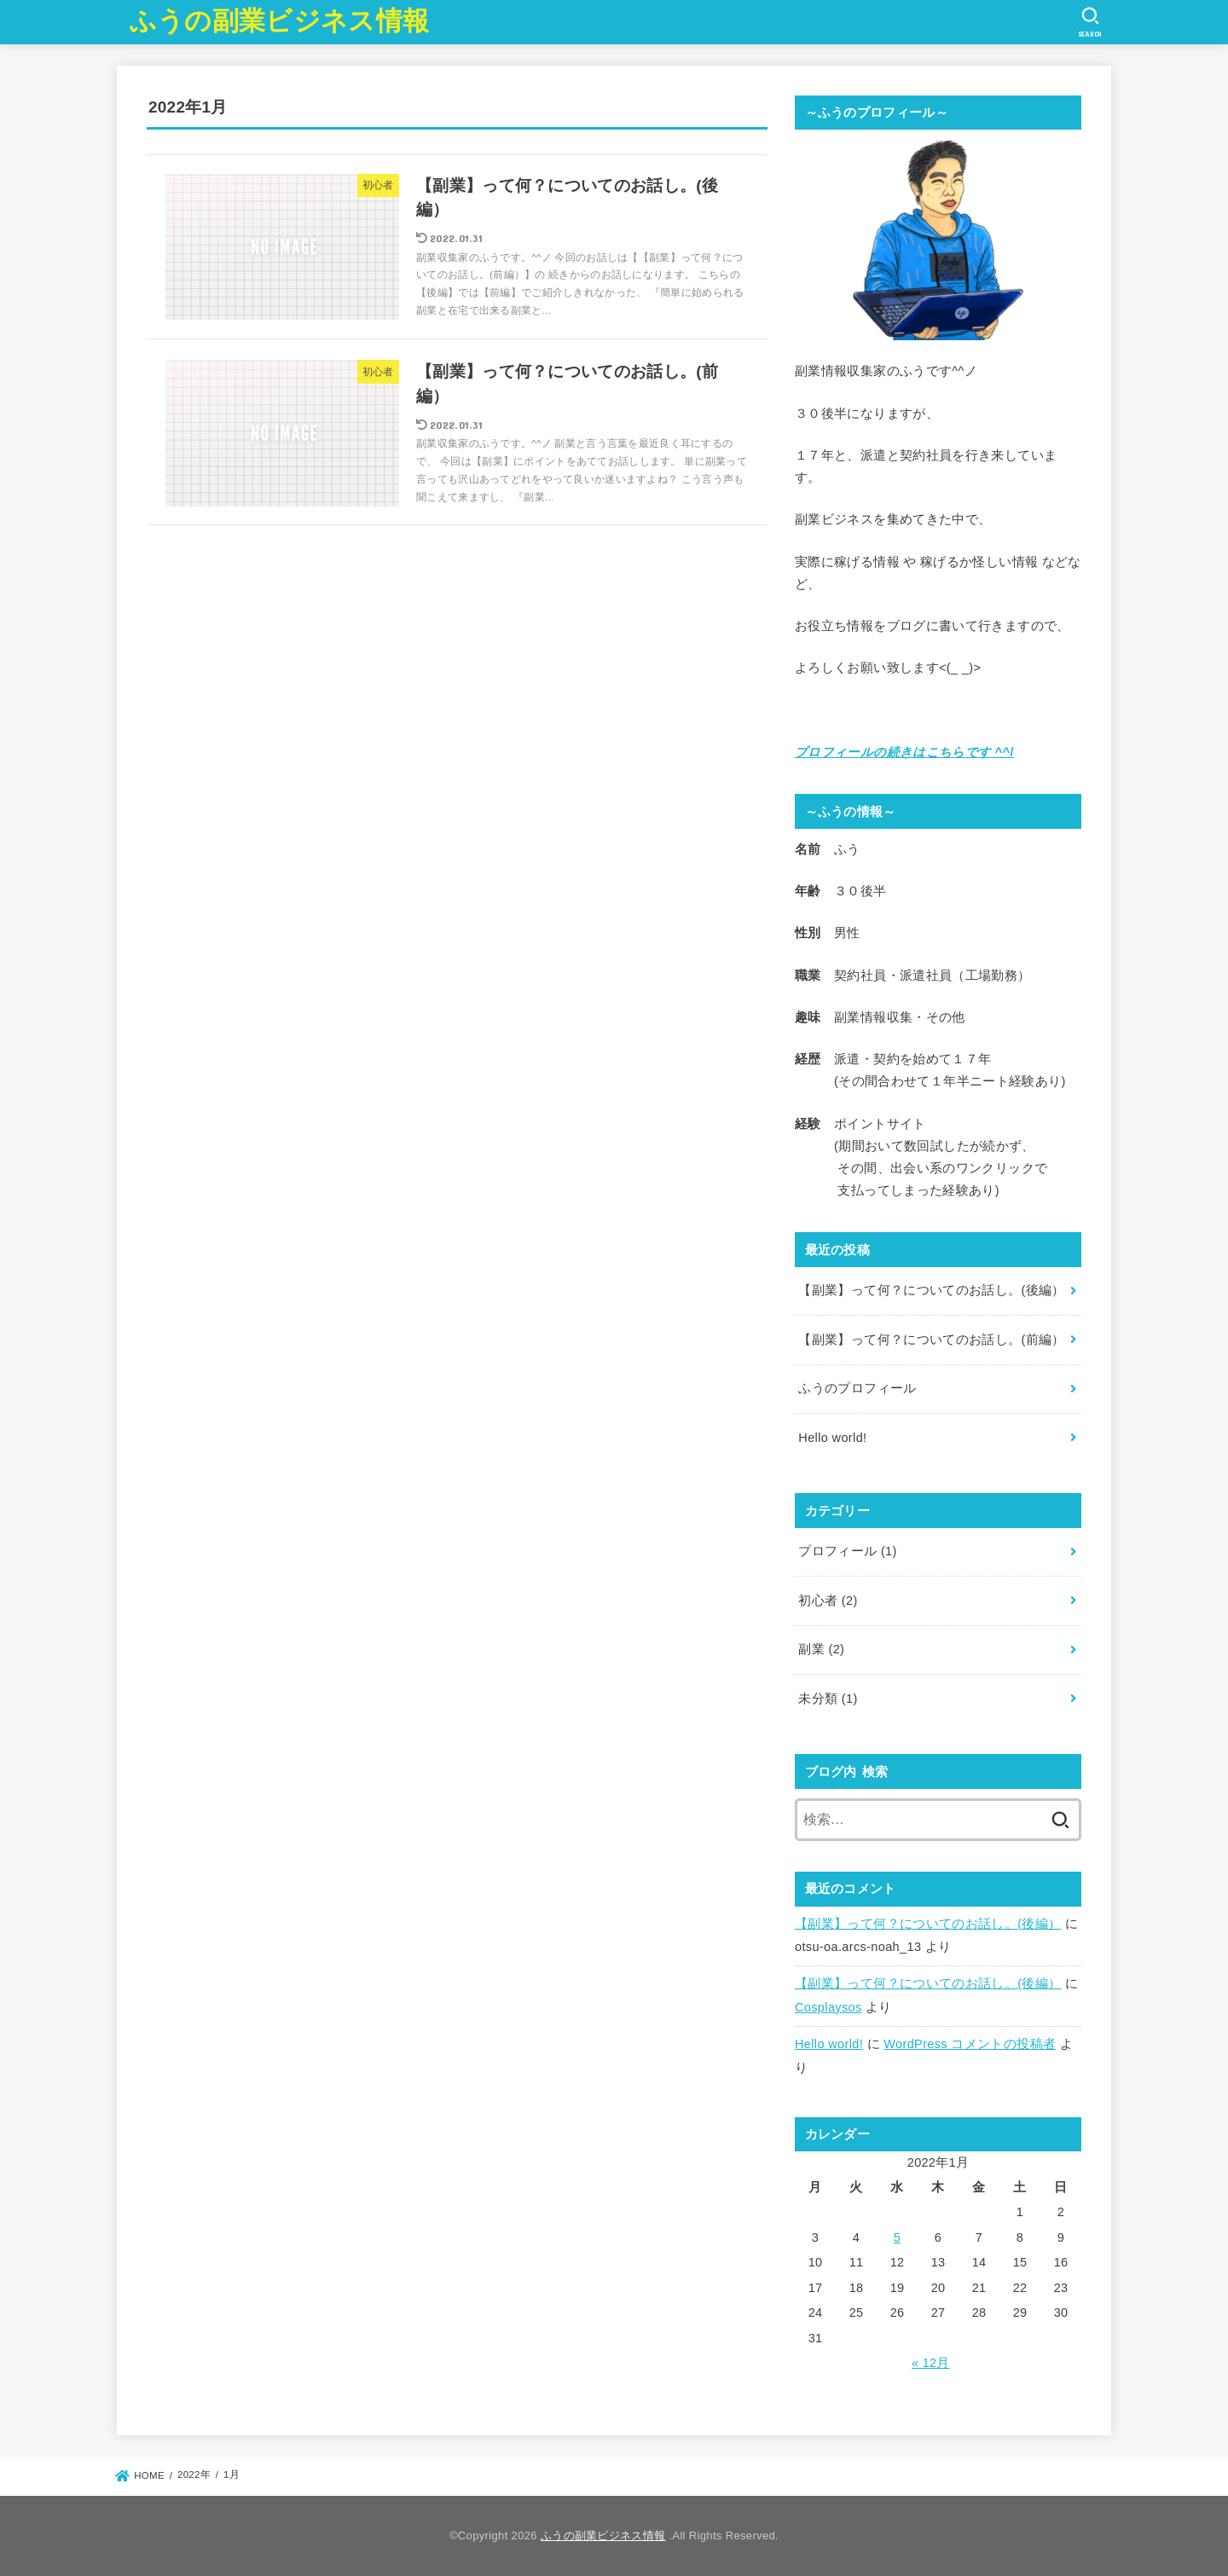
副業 (821, 1649)
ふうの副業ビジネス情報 (279, 21)
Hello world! (829, 2044)
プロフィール (847, 1551)
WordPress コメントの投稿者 (969, 2044)
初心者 (827, 1600)
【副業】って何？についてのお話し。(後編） (928, 1924)
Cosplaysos (828, 2007)
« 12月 (931, 2363)
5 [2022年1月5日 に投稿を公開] (897, 2237)
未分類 (827, 1698)
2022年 (194, 2475)
